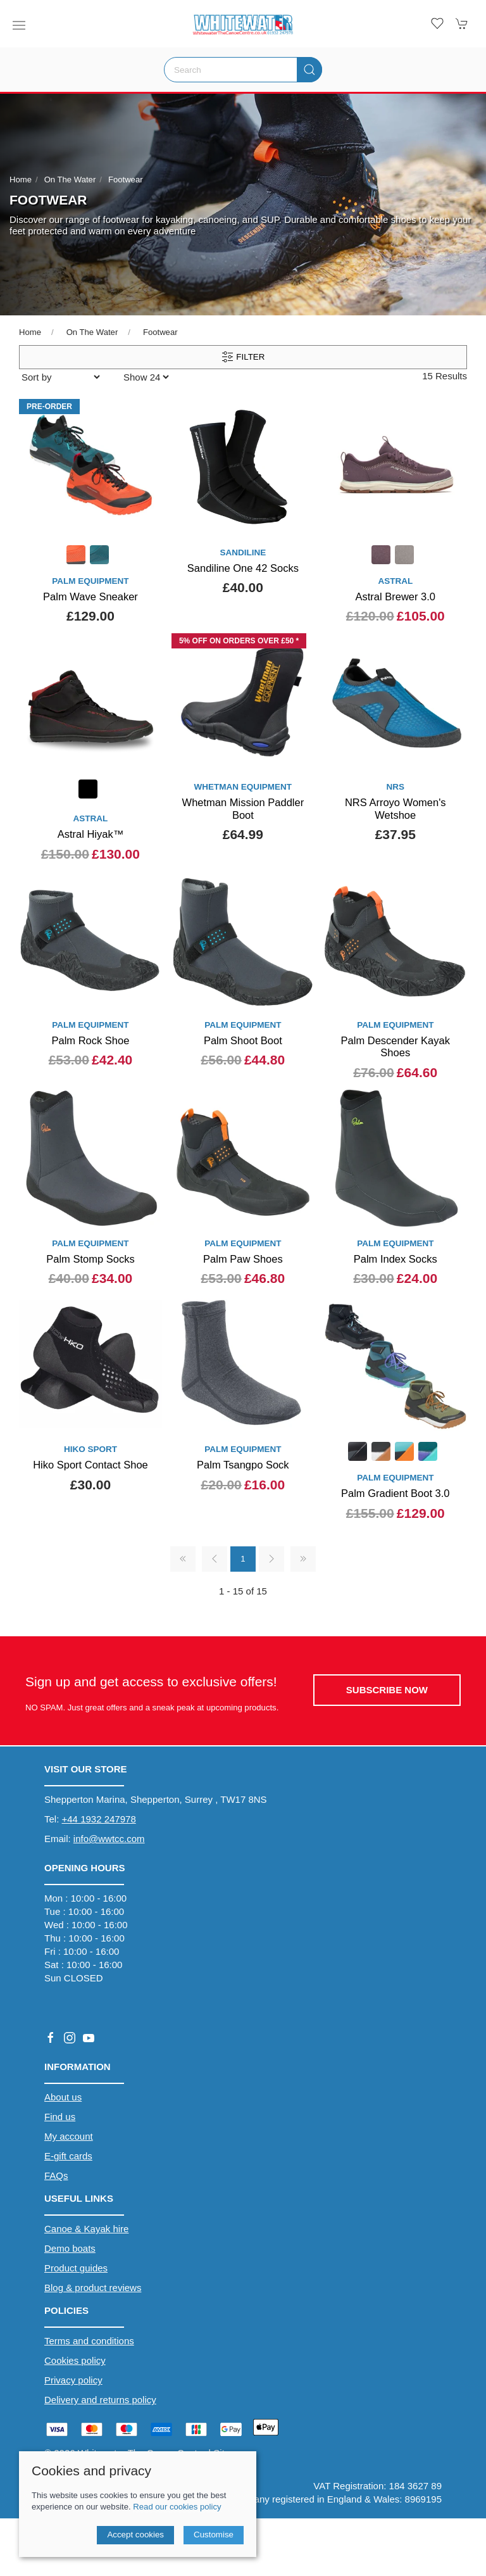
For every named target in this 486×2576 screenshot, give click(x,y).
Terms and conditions (89, 2340)
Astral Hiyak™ (91, 834)
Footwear (125, 179)
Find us (59, 2116)
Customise (214, 2534)
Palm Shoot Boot (243, 1040)
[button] (19, 25)
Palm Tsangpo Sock (243, 1464)
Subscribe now (387, 1689)
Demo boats (70, 2248)
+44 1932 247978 (99, 1819)
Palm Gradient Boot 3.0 (395, 1493)
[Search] (243, 69)
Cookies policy (75, 2360)
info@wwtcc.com (109, 1838)
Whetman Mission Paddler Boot (243, 809)
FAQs (56, 2175)
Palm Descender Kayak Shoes (395, 1047)
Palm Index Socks (395, 1259)
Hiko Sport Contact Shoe (90, 1464)
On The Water (70, 179)
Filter (243, 357)
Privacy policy (73, 2380)
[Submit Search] (309, 69)
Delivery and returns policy (100, 2399)
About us (63, 2097)
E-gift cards (68, 2155)
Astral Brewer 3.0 (395, 596)
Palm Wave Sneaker (90, 596)
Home (20, 179)
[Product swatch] (75, 556)
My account (68, 2136)
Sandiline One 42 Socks (243, 568)
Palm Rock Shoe (91, 1040)
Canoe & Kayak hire (86, 2228)
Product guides (76, 2268)
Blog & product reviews (92, 2287)
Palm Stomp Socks (90, 1259)
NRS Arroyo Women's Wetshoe (395, 809)
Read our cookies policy (177, 2506)
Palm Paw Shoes (243, 1259)
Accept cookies (135, 2534)
